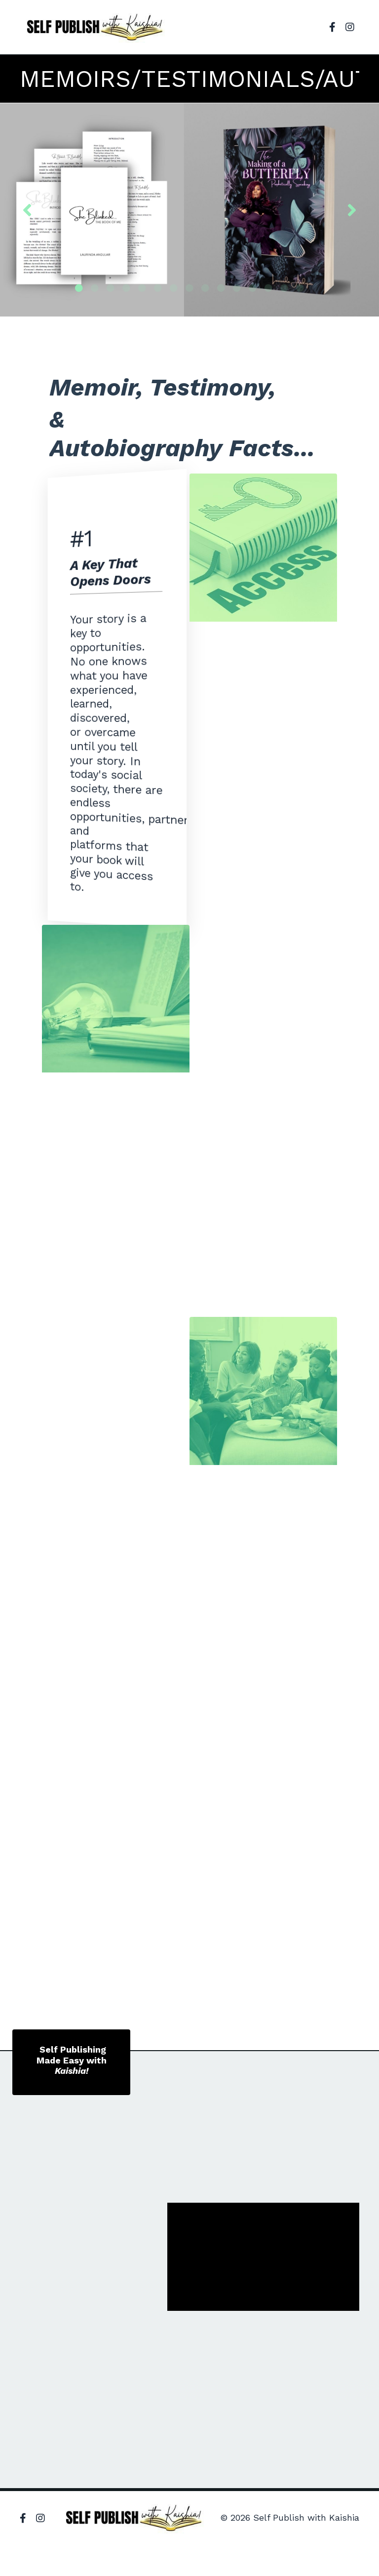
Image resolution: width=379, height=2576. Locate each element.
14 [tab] (284, 288)
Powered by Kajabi (328, 2550)
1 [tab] (79, 288)
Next (352, 209)
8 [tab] (189, 288)
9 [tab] (205, 288)
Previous (27, 209)
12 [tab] (253, 288)
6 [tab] (158, 288)
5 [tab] (142, 288)
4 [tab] (126, 288)
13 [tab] (268, 288)
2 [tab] (95, 288)
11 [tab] (237, 288)
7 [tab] (174, 288)
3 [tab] (110, 288)
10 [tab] (221, 288)
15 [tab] (300, 288)
